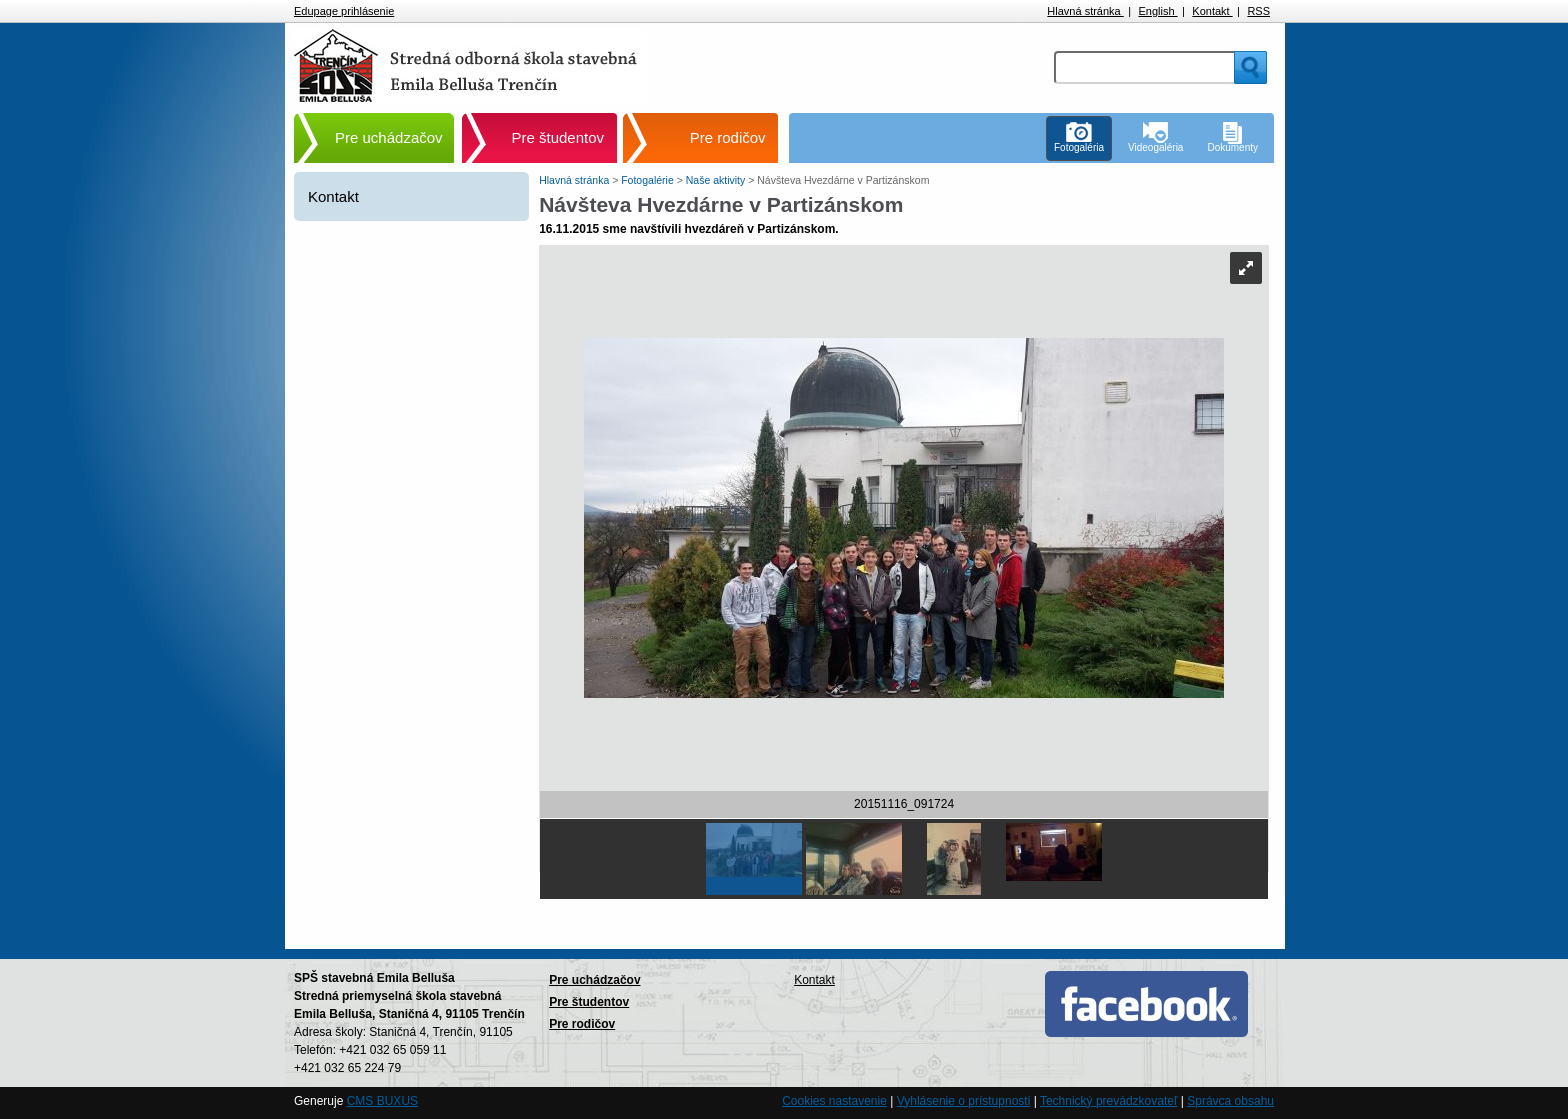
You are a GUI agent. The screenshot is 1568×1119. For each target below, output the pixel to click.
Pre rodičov (728, 137)
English (1157, 11)
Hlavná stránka (1085, 11)
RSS (1258, 11)
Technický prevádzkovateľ (1109, 1101)
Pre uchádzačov (389, 137)
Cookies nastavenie (834, 1101)
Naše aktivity (717, 180)
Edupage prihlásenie (344, 11)
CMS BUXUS (382, 1101)
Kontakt (1212, 11)
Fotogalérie (648, 180)
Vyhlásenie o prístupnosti (964, 1101)
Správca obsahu (1230, 1101)
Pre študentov (558, 137)
